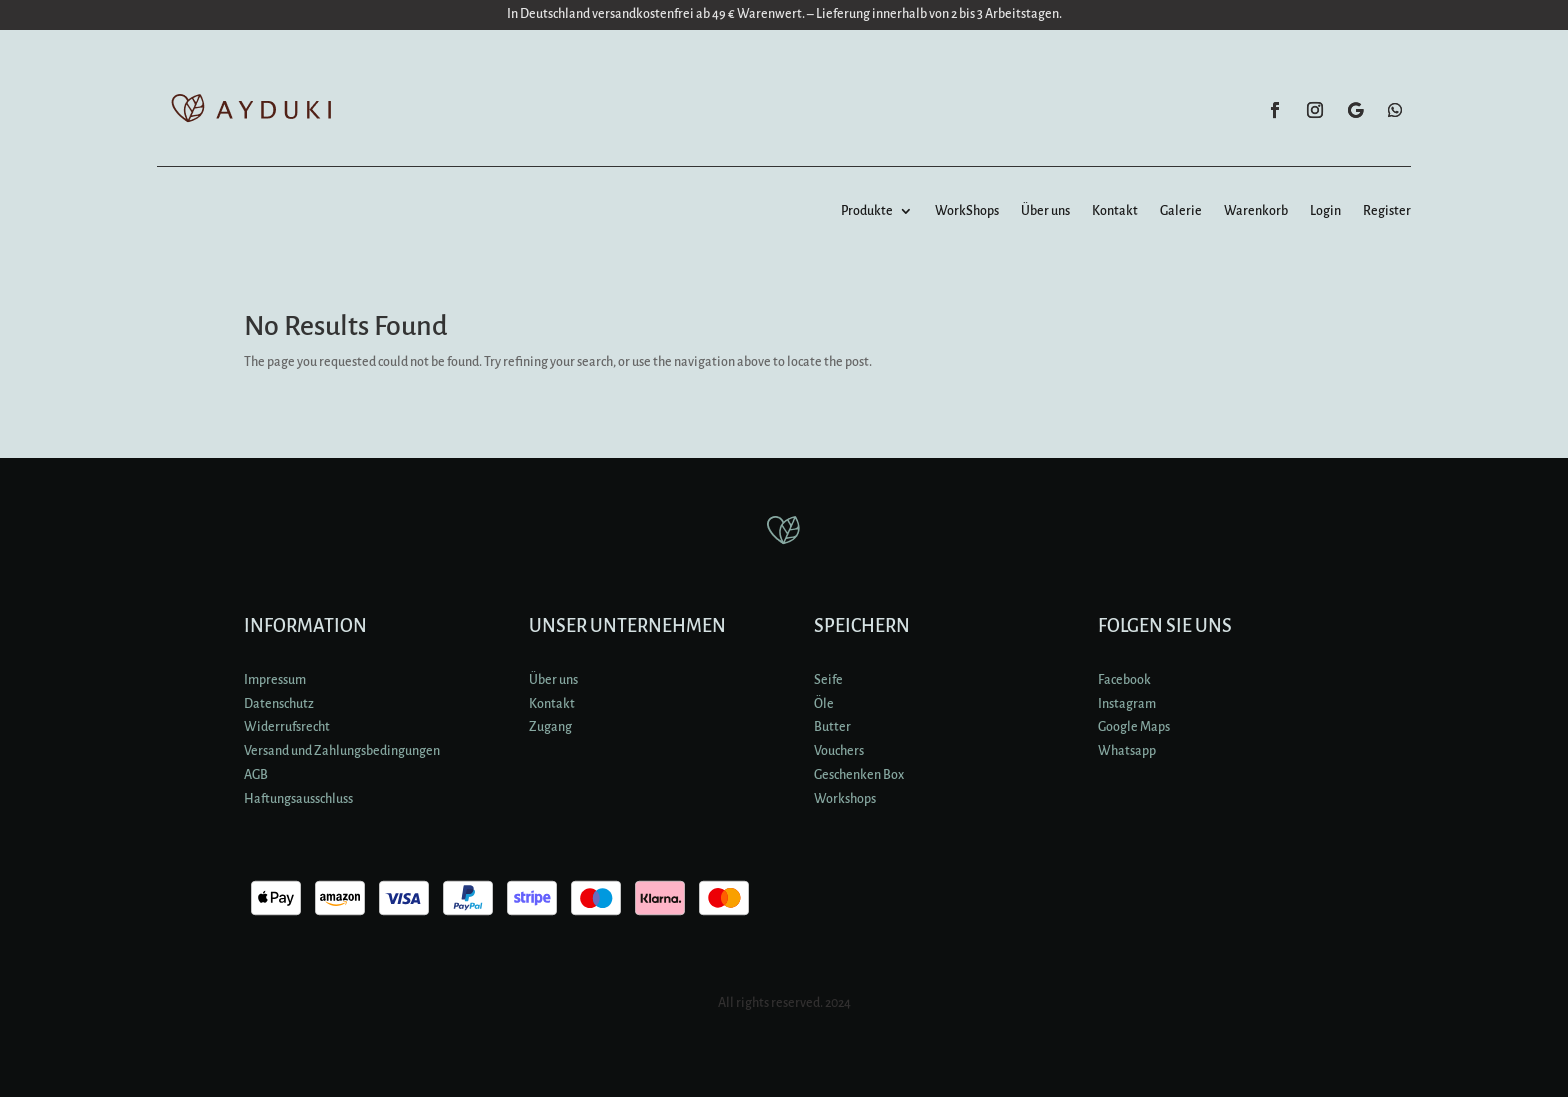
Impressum (275, 680)
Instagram (1127, 704)
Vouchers (839, 751)
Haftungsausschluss (298, 799)
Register (1387, 211)
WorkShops (967, 211)
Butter (832, 727)
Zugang (550, 727)
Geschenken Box (859, 775)
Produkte (867, 211)
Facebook (1124, 680)
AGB (256, 775)
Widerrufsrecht (287, 727)
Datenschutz (279, 704)
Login (1325, 211)
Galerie (1181, 211)
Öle (824, 704)
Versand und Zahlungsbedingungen (342, 751)
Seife (828, 680)
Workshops (845, 799)
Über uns (1045, 211)
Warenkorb (1256, 211)
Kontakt (1115, 211)
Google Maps (1134, 727)
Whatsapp (1127, 751)
